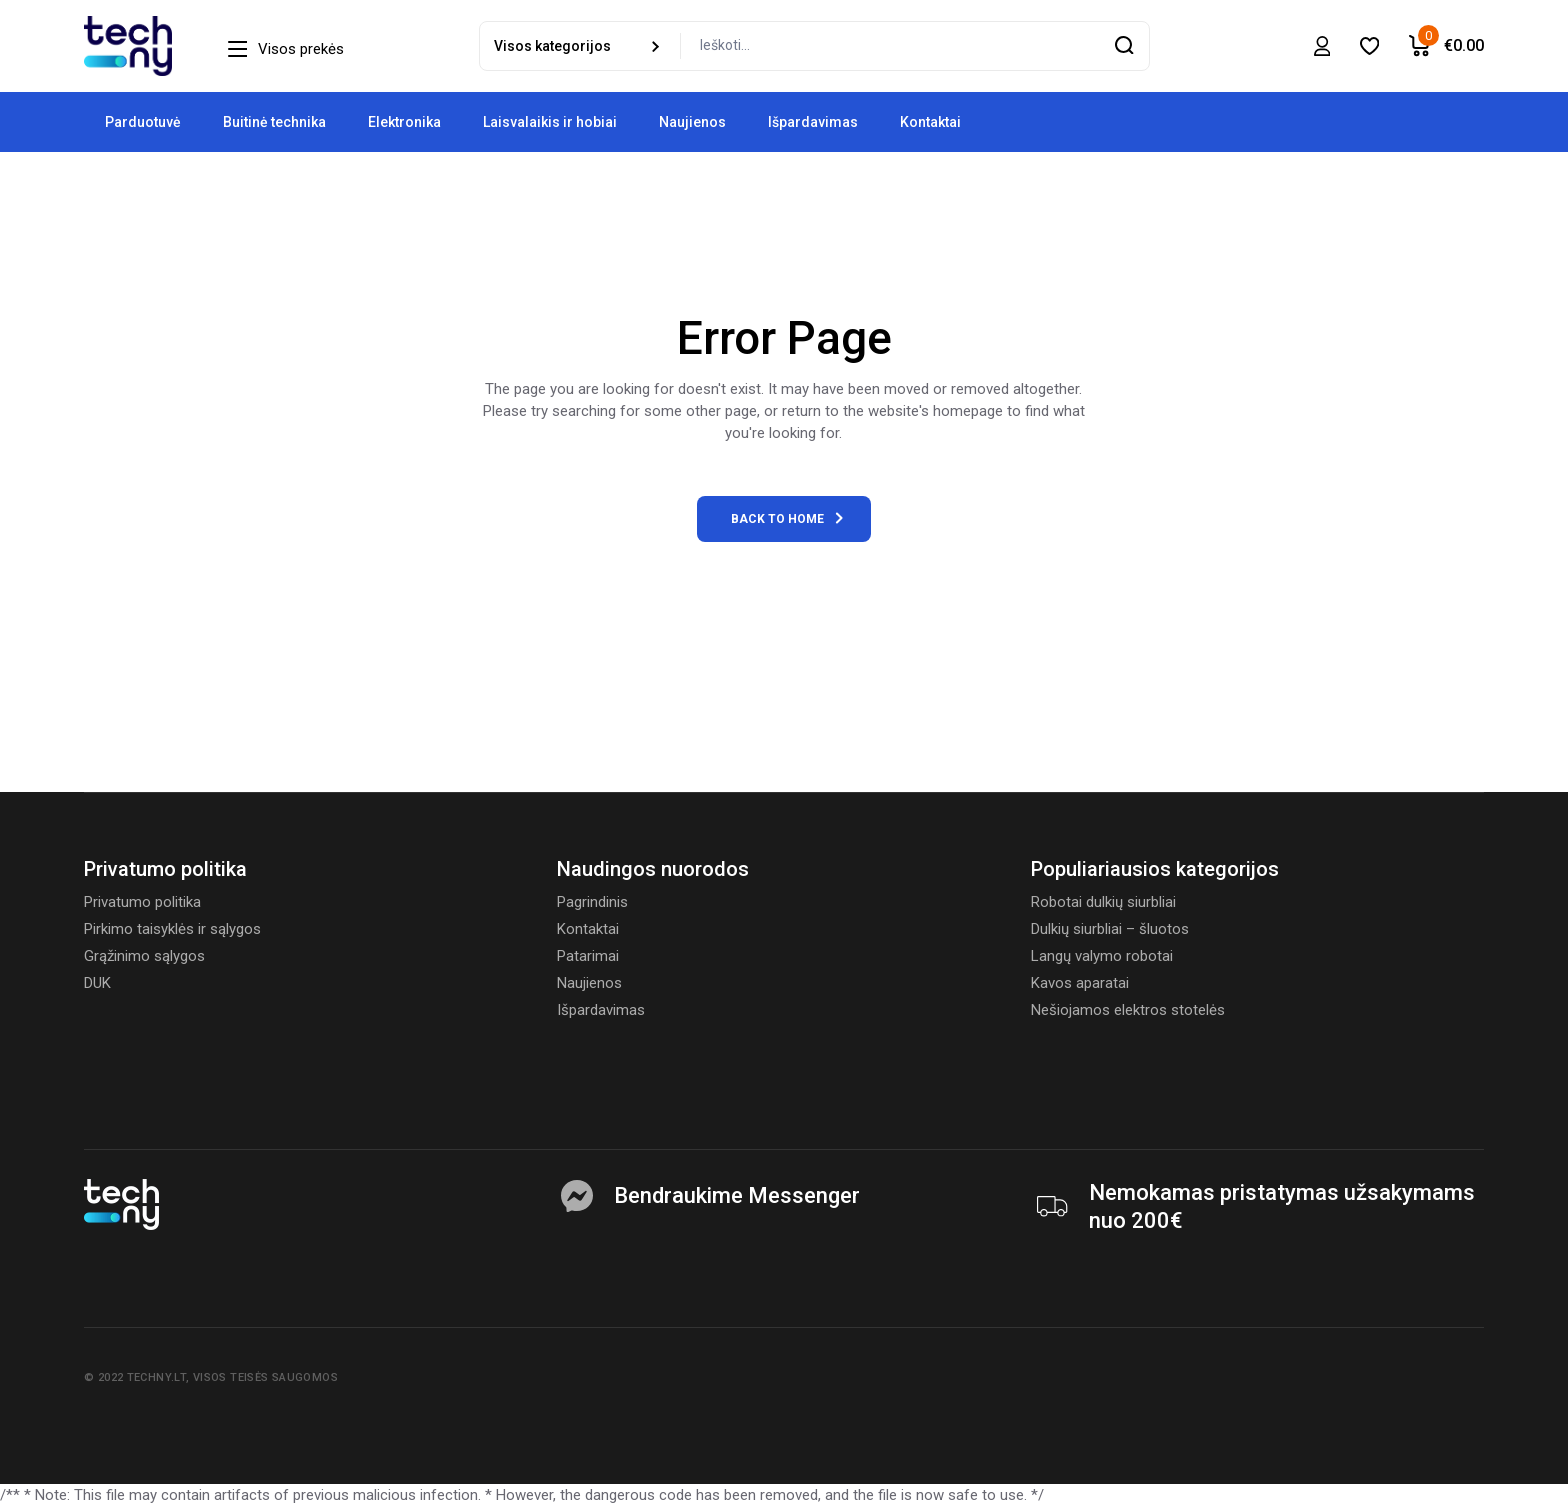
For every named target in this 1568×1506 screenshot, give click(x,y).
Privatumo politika (142, 902)
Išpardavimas (601, 1010)
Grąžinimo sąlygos (144, 956)
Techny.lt (156, 1377)
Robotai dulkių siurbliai (1103, 902)
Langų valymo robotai (1102, 956)
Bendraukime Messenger (737, 1195)
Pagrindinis (592, 902)
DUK (97, 983)
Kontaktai (588, 929)
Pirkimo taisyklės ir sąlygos (172, 929)
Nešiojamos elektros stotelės (1128, 1010)
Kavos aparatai (1080, 983)
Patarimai (588, 956)
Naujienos (589, 983)
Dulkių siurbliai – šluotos (1110, 929)
